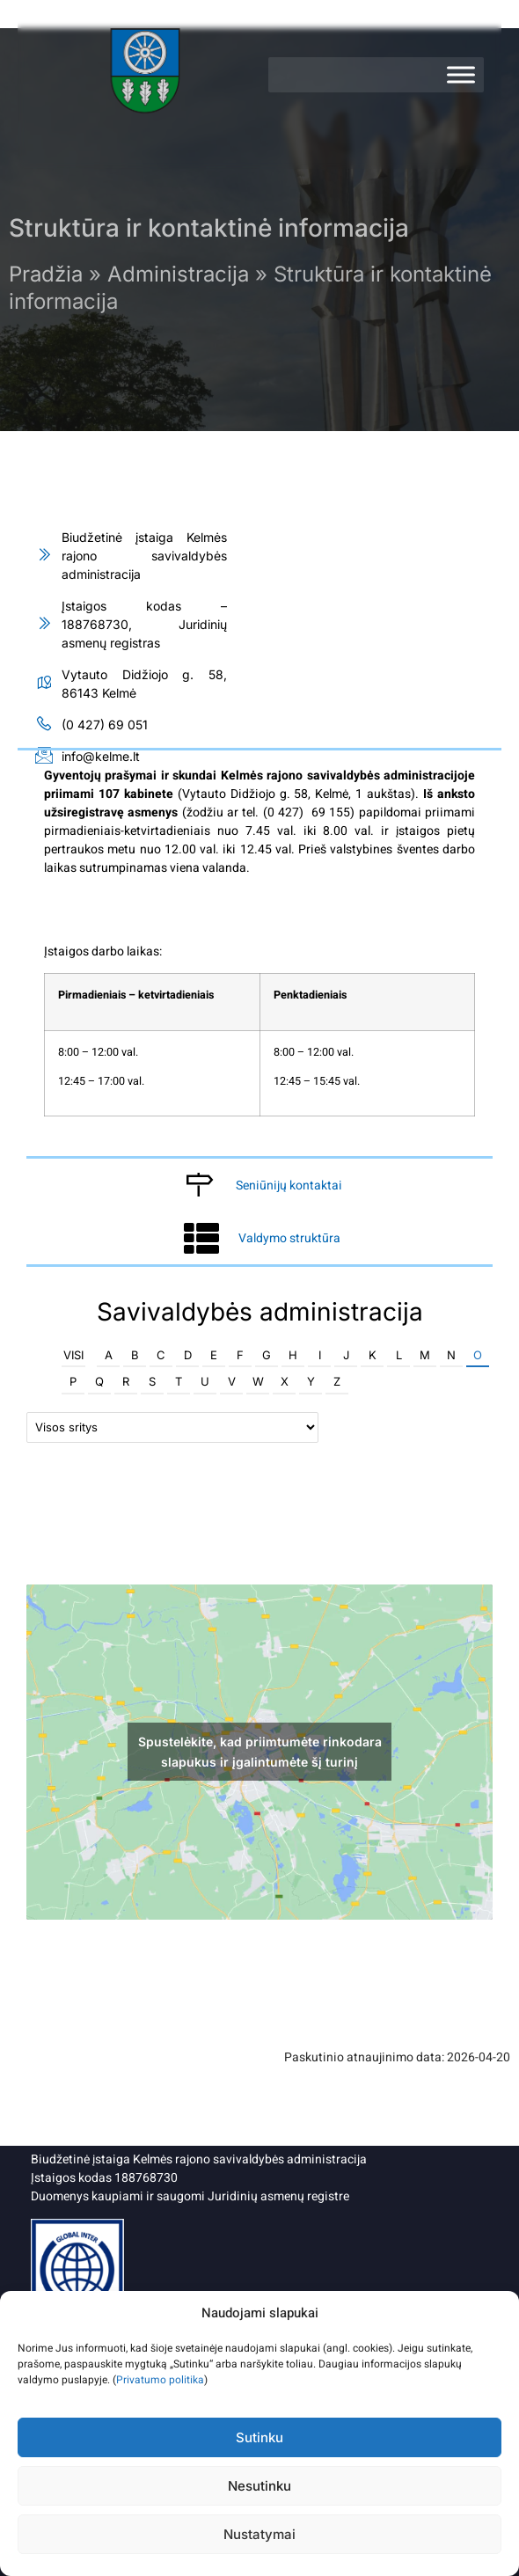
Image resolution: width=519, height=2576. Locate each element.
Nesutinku (259, 2485)
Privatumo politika (160, 2380)
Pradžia (46, 274)
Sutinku (259, 2437)
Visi (73, 1355)
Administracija (178, 274)
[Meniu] (461, 75)
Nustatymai (259, 2534)
